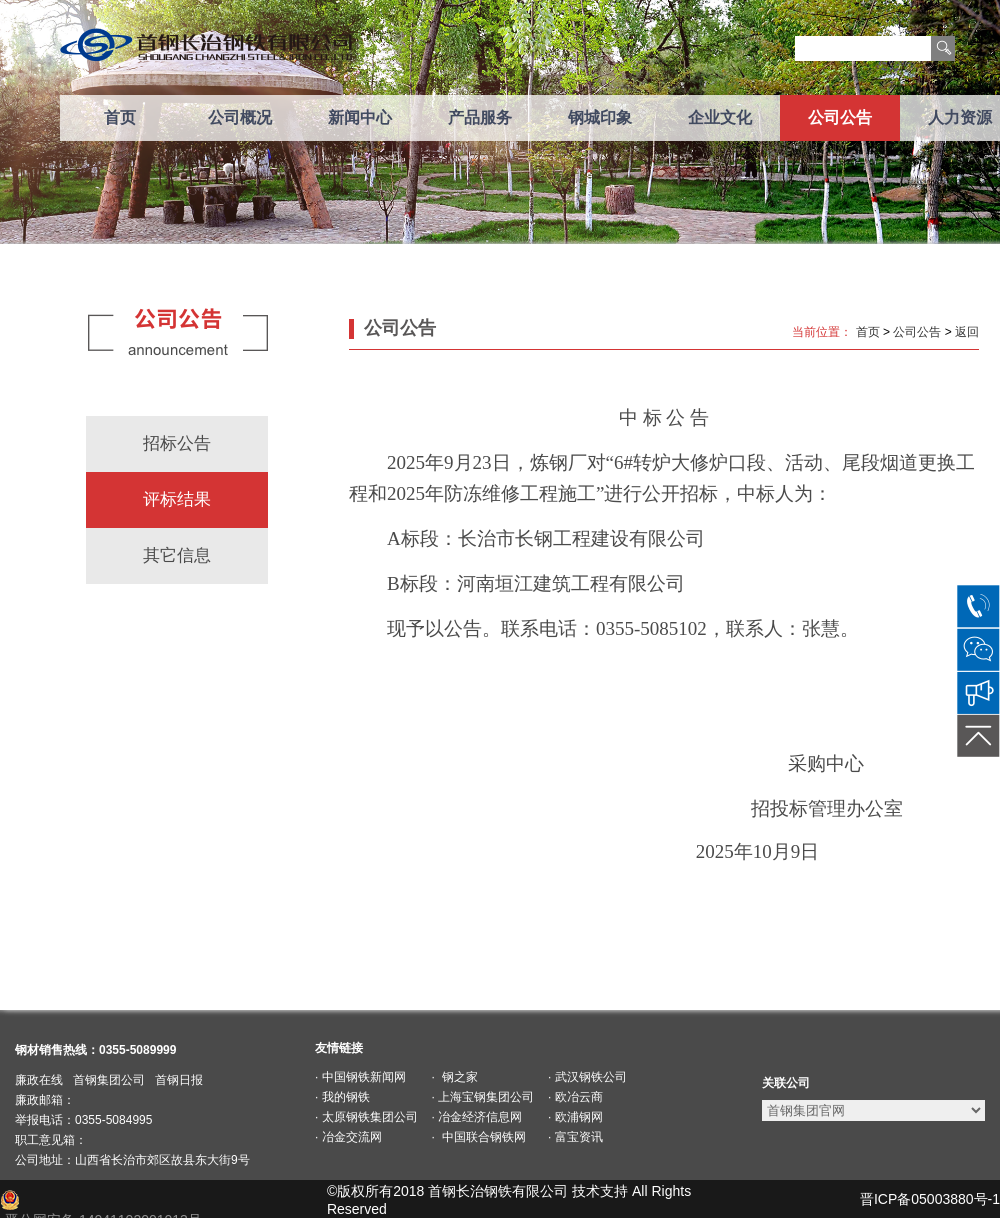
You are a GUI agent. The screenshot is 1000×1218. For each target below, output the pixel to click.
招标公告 (177, 443)
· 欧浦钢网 (575, 1117)
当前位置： (822, 332)
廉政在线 (39, 1080)
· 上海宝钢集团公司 (483, 1097)
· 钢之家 (455, 1077)
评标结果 (177, 499)
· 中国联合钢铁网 (479, 1137)
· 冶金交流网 (348, 1137)
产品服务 (480, 117)
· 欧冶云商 (575, 1097)
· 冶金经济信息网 (477, 1117)
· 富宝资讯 (575, 1137)
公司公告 (840, 117)
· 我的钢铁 (342, 1097)
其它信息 (177, 555)
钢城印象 (600, 117)
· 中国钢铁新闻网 (360, 1077)
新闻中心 (360, 117)
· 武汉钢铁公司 (587, 1077)
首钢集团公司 (109, 1080)
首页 (120, 117)
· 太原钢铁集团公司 (366, 1117)
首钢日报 (179, 1080)
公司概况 (240, 117)
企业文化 (720, 117)
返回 (967, 332)
